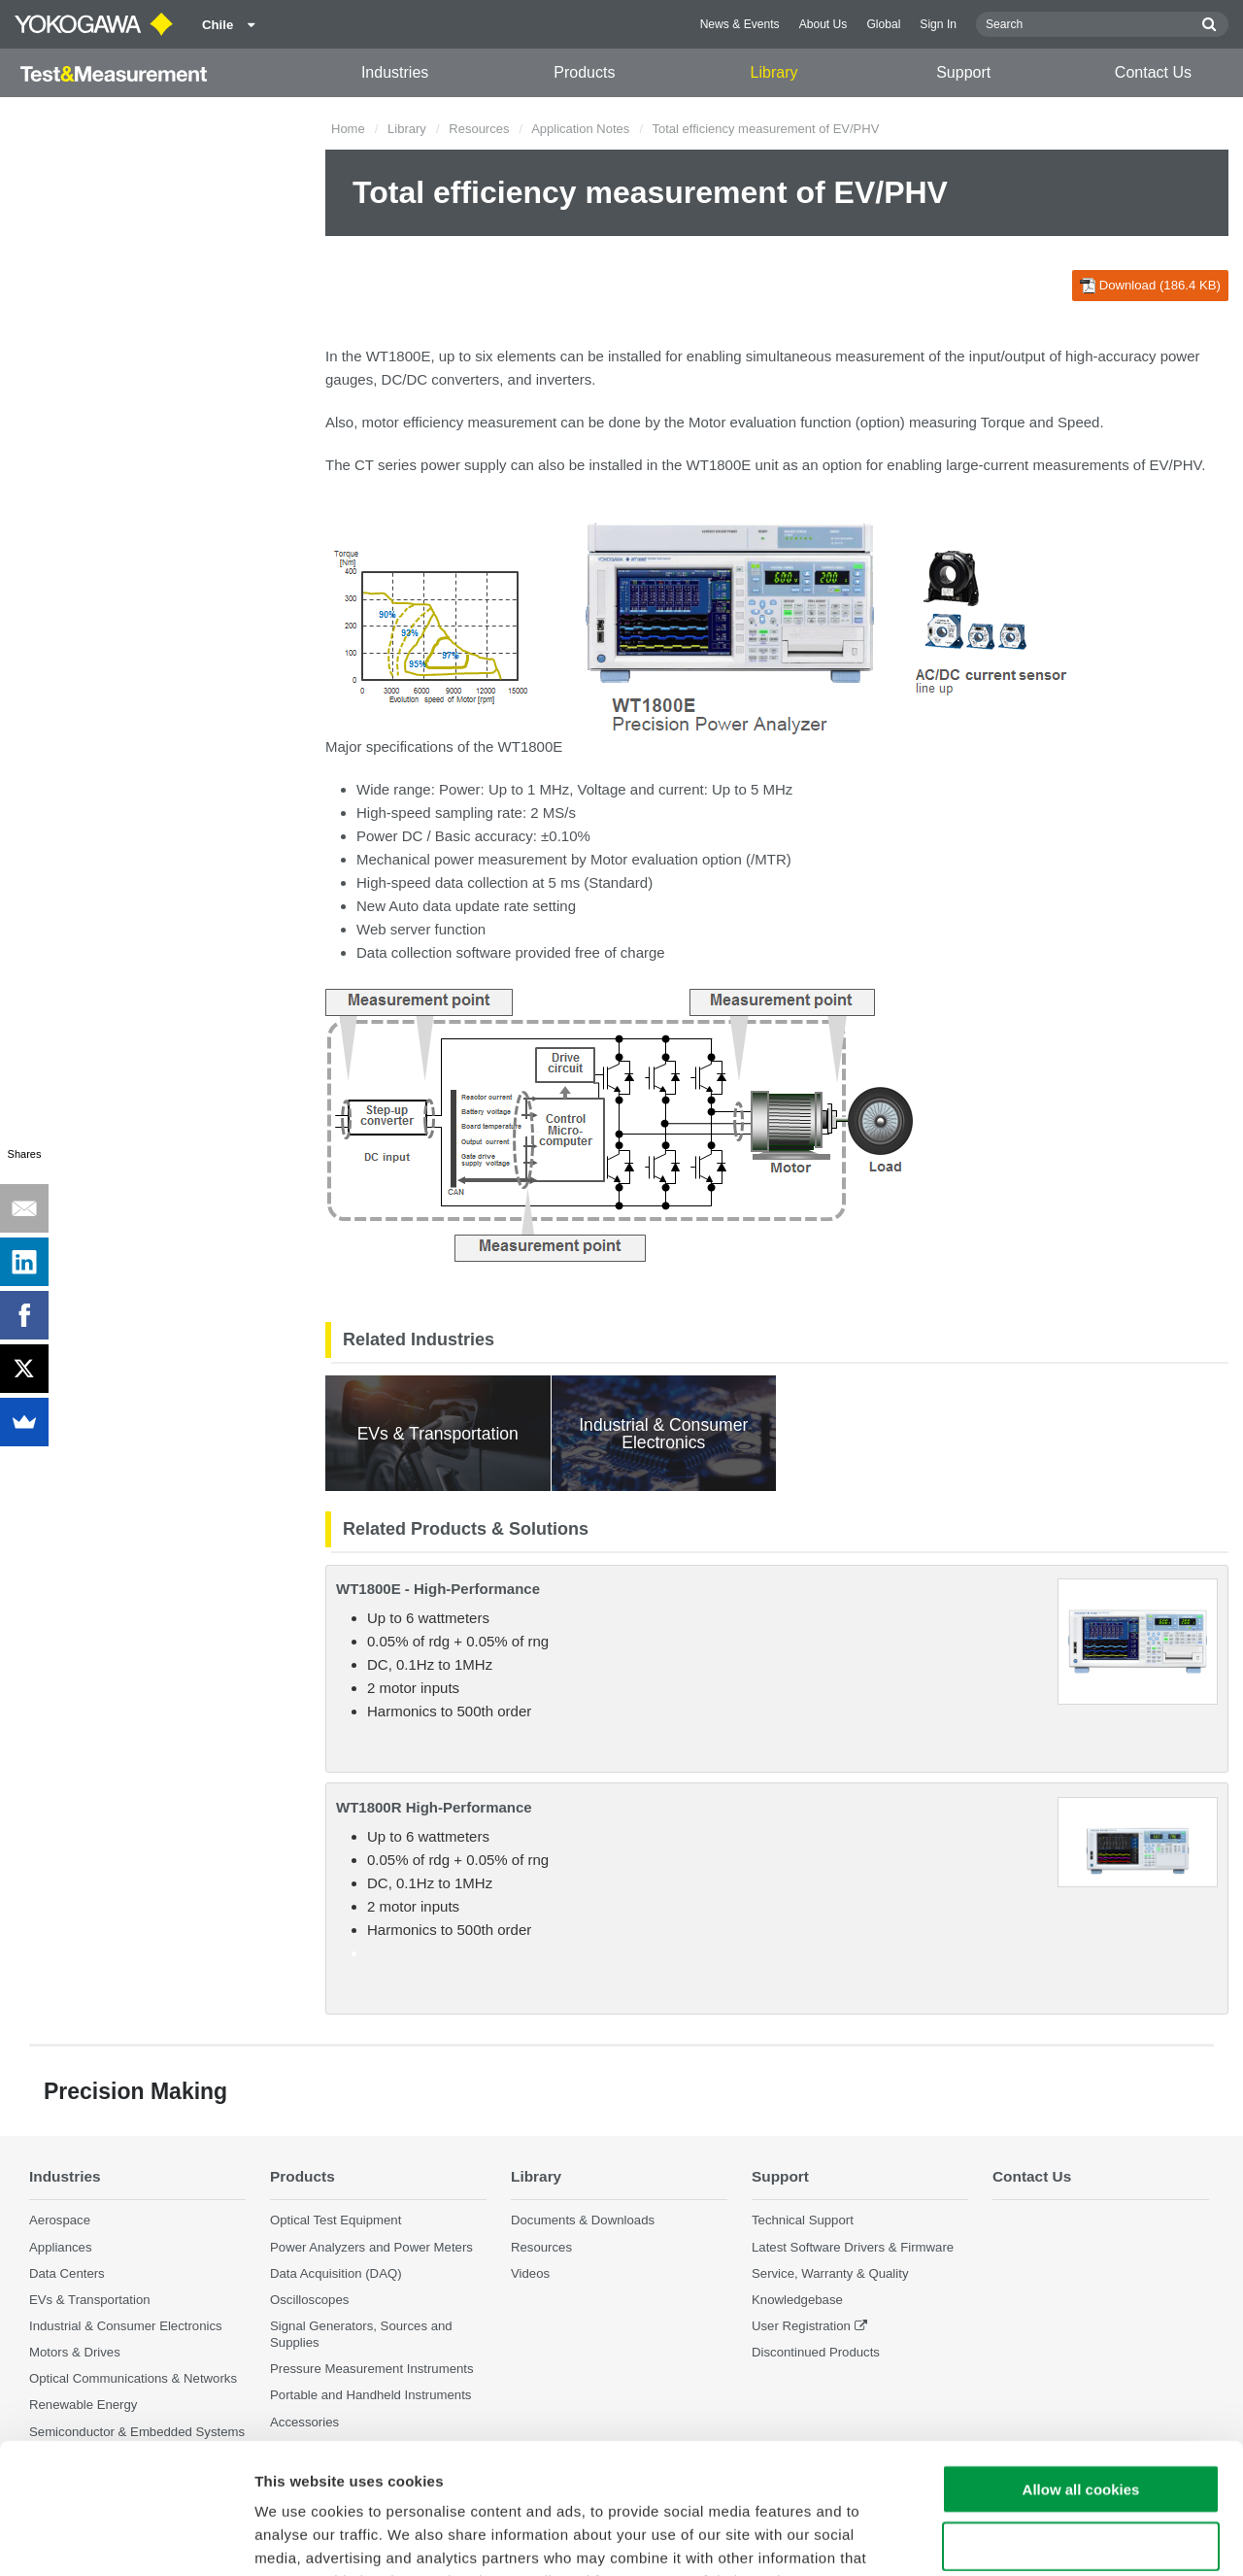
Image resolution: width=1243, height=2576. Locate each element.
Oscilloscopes (309, 2299)
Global (883, 24)
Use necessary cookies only (1081, 2424)
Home (348, 128)
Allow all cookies (1081, 2366)
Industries (394, 72)
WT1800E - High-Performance (438, 1588)
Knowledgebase (797, 2299)
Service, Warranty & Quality (830, 2273)
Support (963, 72)
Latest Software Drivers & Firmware (853, 2247)
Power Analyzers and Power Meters (371, 2247)
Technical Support (803, 2220)
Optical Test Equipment (335, 2220)
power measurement (500, 859)
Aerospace (59, 2220)
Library (774, 72)
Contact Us (1153, 72)
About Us (823, 24)
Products (584, 72)
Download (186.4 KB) (1150, 285)
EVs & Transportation (90, 2299)
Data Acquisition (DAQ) (336, 2273)
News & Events (740, 24)
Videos (530, 2273)
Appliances (60, 2247)
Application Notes (580, 128)
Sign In (938, 24)
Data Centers (67, 2273)
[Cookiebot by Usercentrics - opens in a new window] (126, 2538)
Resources (479, 128)
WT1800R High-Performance (434, 1807)
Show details (1019, 2537)
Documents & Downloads (583, 2220)
